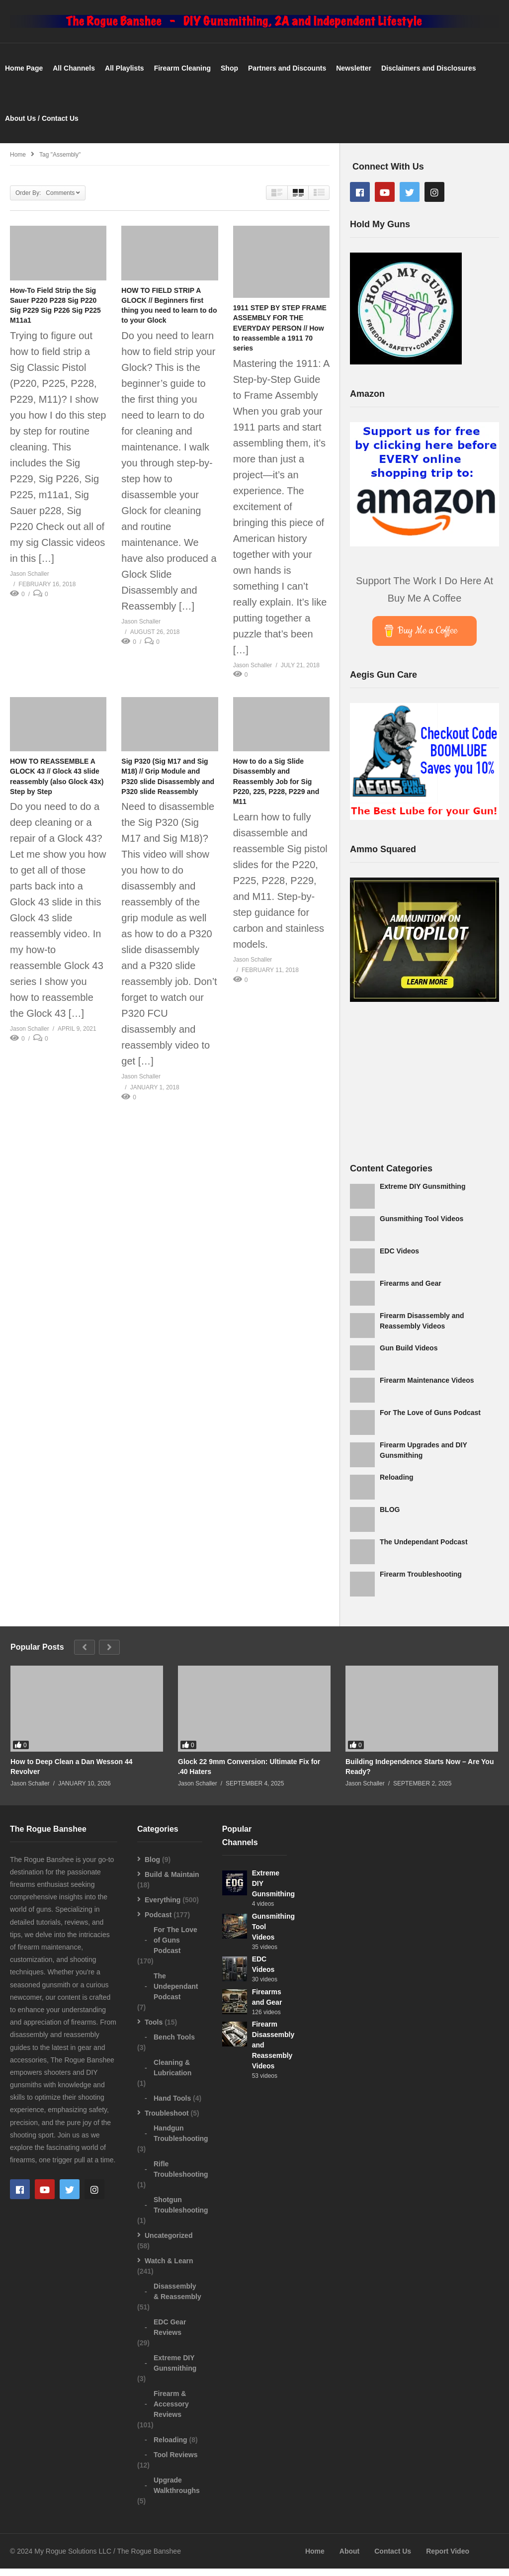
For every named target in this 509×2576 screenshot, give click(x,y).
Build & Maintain (172, 1881)
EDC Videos (399, 1258)
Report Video (447, 2559)
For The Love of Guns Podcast (430, 1419)
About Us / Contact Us (42, 125)
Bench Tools (174, 2044)
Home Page (24, 76)
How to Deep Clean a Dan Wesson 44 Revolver (71, 1774)
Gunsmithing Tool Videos (421, 1226)
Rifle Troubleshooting (181, 2176)
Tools (154, 2029)
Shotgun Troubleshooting (181, 2212)
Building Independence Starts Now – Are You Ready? (419, 1774)
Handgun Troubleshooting (181, 2140)
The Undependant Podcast (424, 1549)
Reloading (397, 1484)
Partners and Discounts (287, 76)
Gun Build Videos (408, 1355)
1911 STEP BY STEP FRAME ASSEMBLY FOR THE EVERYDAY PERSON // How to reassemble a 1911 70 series (280, 335)
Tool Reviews (175, 2462)
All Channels (74, 76)
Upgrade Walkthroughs (177, 2492)
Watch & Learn (169, 2268)
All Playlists (124, 76)
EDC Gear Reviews (170, 2334)
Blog (152, 1866)
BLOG (390, 1516)
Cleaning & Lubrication (172, 2074)
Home (315, 2559)
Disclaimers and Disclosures (428, 76)
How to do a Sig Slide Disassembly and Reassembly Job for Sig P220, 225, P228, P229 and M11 (276, 789)
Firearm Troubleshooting (421, 1581)
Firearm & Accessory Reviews (171, 2411)
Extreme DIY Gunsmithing (422, 1193)
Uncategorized (168, 2242)
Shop (229, 76)
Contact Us (392, 2559)
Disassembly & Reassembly (177, 2298)
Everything (162, 1907)
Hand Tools (172, 2105)
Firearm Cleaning (182, 76)
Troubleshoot (167, 2120)
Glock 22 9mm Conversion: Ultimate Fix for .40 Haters (249, 1774)
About (349, 2559)
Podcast (158, 1922)
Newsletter (353, 76)
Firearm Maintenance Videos (427, 1387)
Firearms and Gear (410, 1290)
